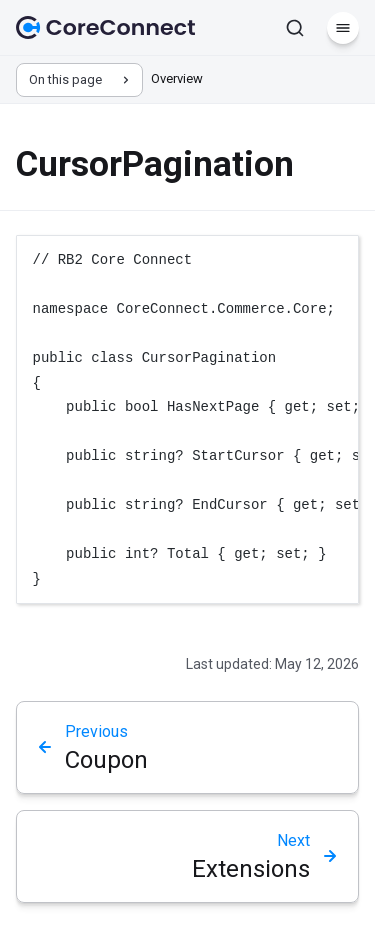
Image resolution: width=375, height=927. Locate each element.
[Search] (295, 28)
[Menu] (343, 28)
